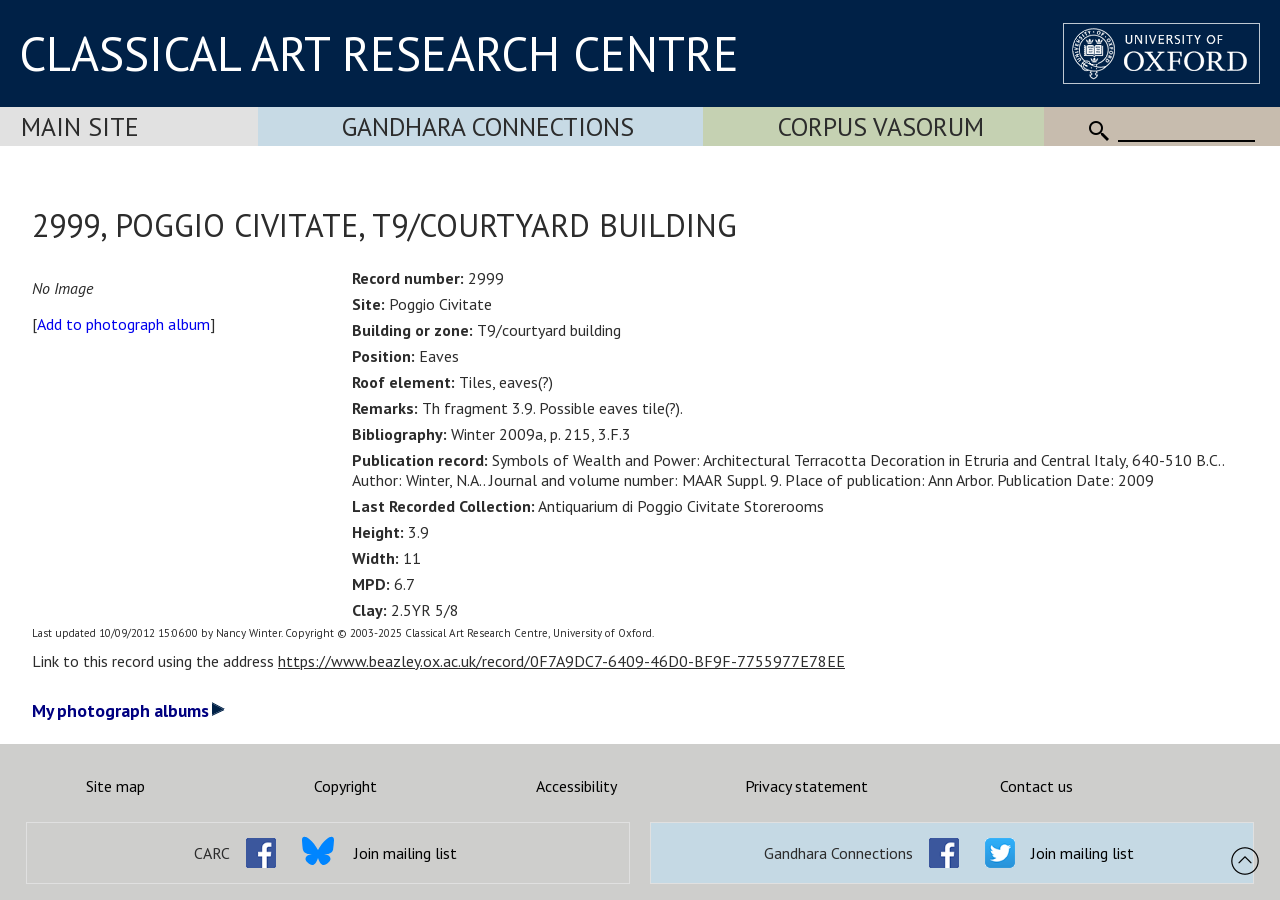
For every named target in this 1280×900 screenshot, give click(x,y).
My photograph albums (128, 710)
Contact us (1036, 786)
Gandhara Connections (488, 126)
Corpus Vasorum (881, 126)
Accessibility (576, 786)
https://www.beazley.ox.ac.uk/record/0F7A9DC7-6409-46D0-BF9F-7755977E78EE (561, 661)
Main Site (80, 126)
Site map (115, 786)
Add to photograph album (123, 324)
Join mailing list (405, 853)
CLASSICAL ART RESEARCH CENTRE (379, 53)
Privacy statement (806, 786)
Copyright (345, 786)
